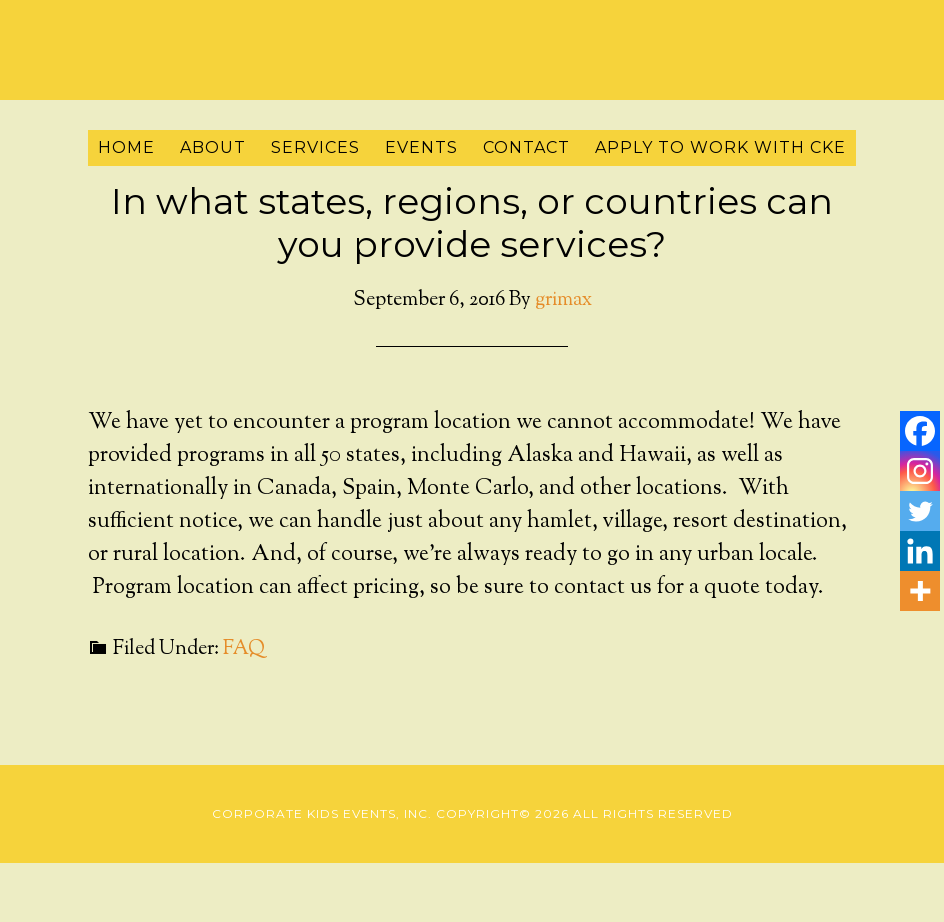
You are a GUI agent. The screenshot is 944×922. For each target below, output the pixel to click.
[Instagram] (920, 471)
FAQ (244, 649)
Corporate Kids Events (472, 45)
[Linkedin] (920, 551)
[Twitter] (920, 511)
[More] (920, 591)
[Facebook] (920, 431)
